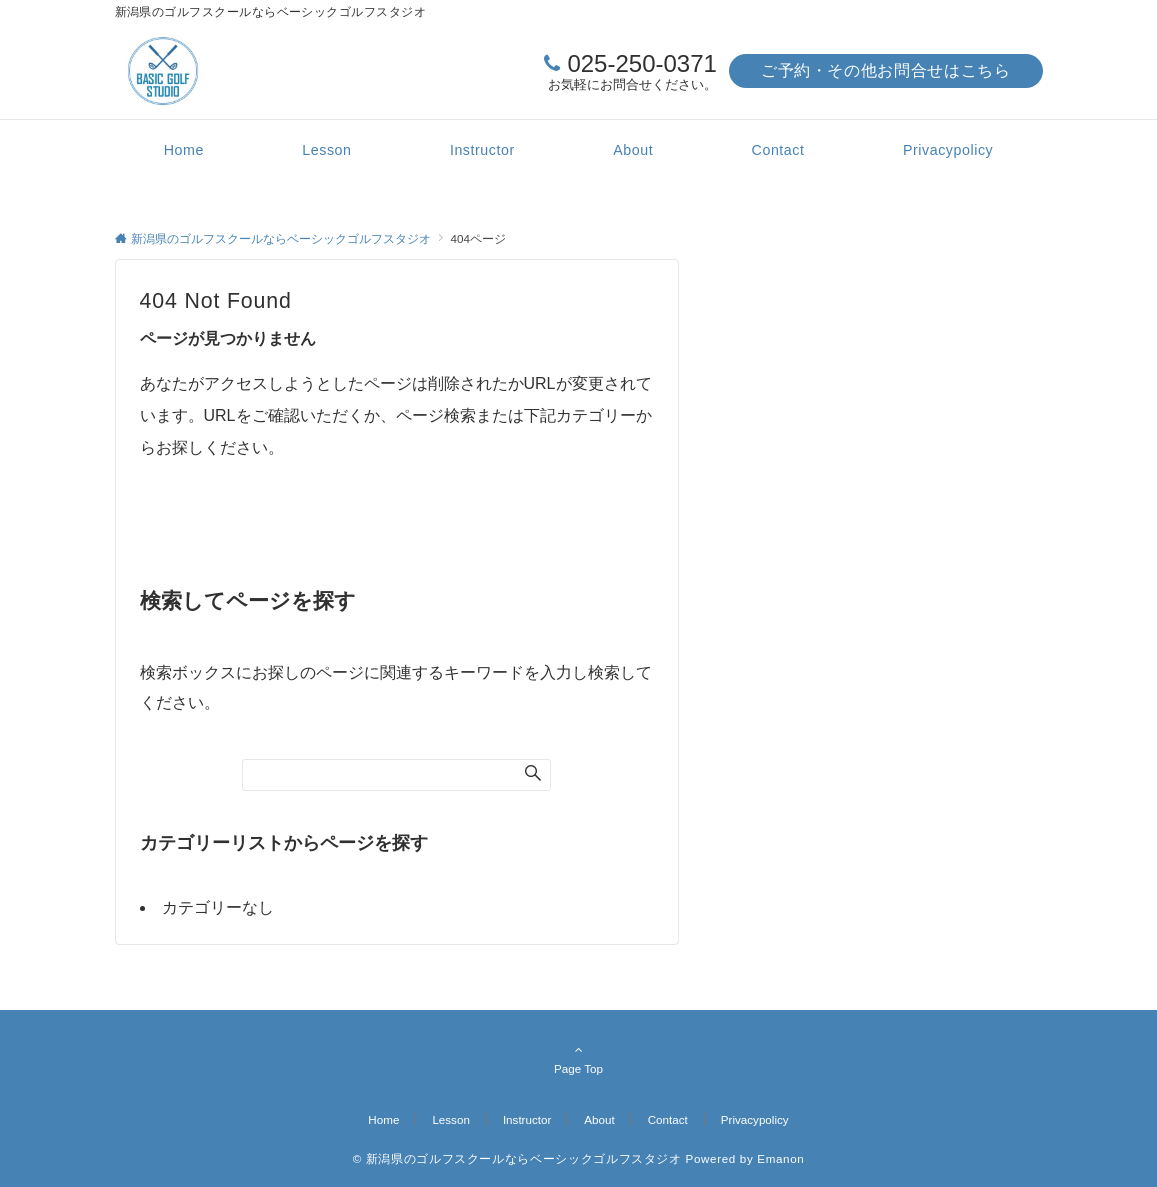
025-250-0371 (641, 63)
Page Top (579, 1059)
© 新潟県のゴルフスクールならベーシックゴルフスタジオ (517, 1158)
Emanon (780, 1158)
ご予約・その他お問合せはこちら (886, 70)
